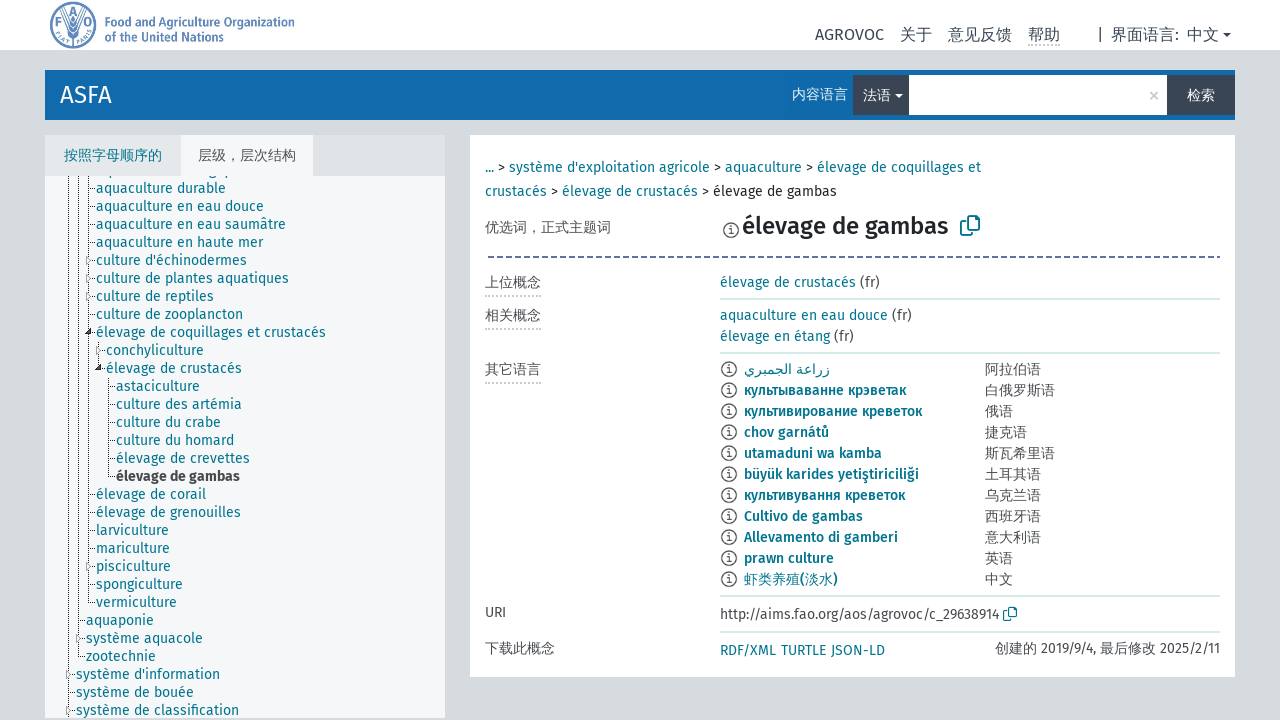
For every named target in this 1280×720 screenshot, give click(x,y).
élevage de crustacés (630, 191)
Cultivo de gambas (803, 516)
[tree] (245, 447)
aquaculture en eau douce (804, 315)
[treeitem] (169, 189)
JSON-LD (858, 650)
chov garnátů (786, 432)
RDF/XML (748, 650)
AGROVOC (849, 34)
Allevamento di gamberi (821, 537)
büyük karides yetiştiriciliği (831, 474)
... (489, 167)
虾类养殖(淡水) (791, 579)
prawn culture (789, 558)
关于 (916, 34)
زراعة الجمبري (787, 369)
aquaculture (763, 167)
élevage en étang (775, 336)
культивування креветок (824, 495)
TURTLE (803, 650)
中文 (1203, 34)
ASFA (86, 95)
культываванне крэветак (825, 390)
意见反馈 (980, 34)
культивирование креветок (833, 411)
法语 (877, 95)
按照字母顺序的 (113, 155)
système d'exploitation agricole (609, 167)
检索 (1201, 95)
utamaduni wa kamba (813, 453)
